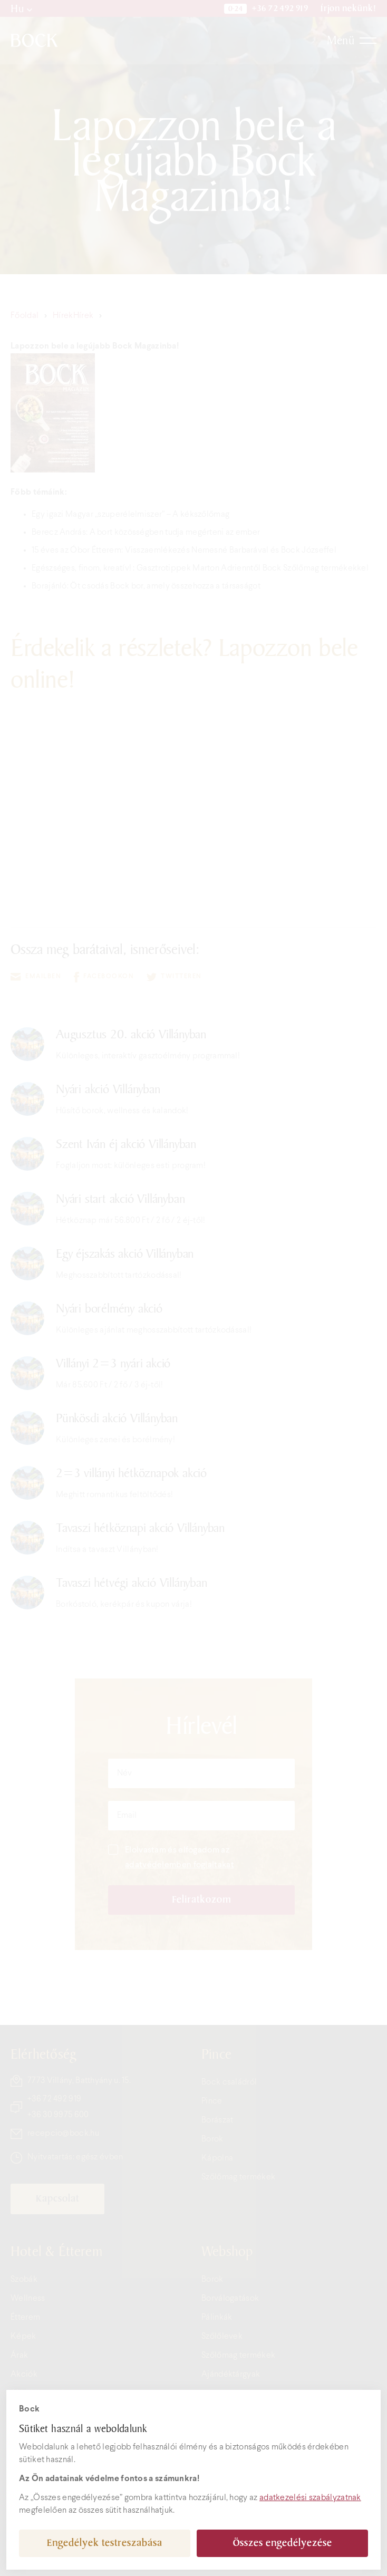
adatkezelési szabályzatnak (310, 2498)
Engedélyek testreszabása (104, 2543)
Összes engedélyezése (282, 2543)
